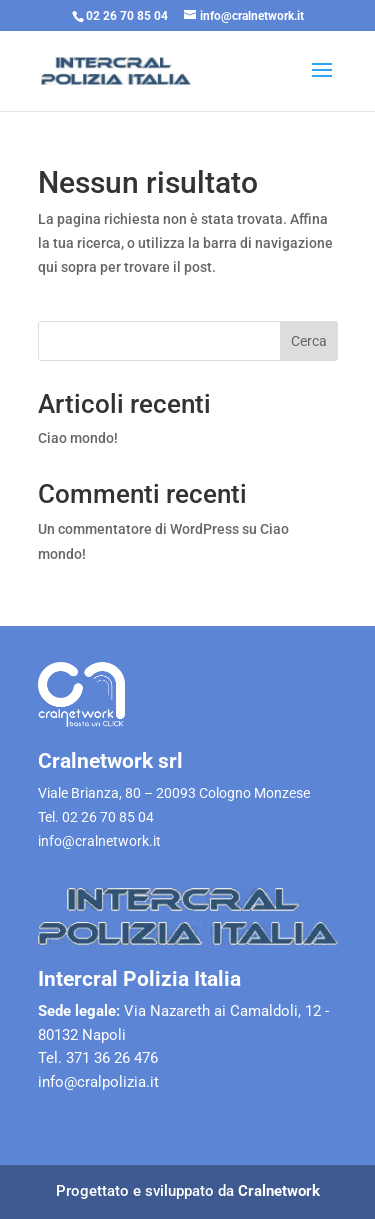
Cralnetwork (279, 1191)
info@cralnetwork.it (99, 841)
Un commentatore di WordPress (138, 529)
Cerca (309, 341)
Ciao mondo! (78, 438)
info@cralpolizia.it (98, 1082)
